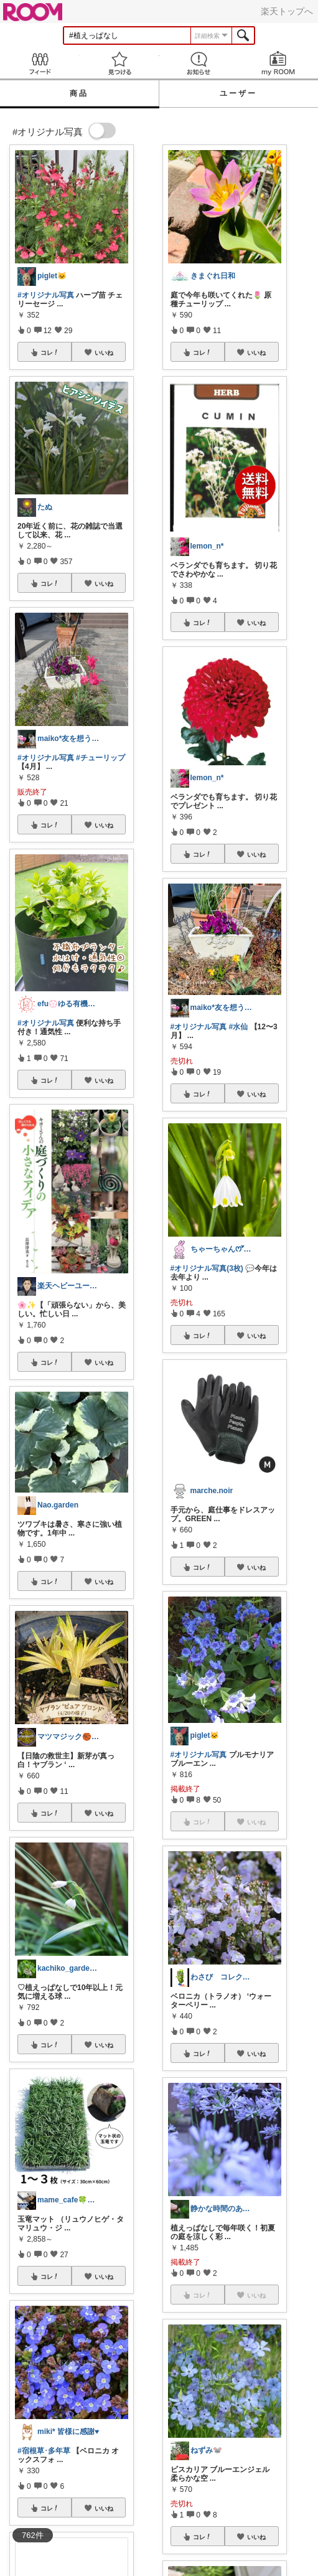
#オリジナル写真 (45, 295)
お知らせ (199, 63)
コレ (49, 352)
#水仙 (238, 1026)
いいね (104, 352)
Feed (40, 63)
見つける (119, 63)
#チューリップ (100, 757)
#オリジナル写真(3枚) (207, 1268)
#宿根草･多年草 (43, 2450)
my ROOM (278, 63)
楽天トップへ (287, 11)
